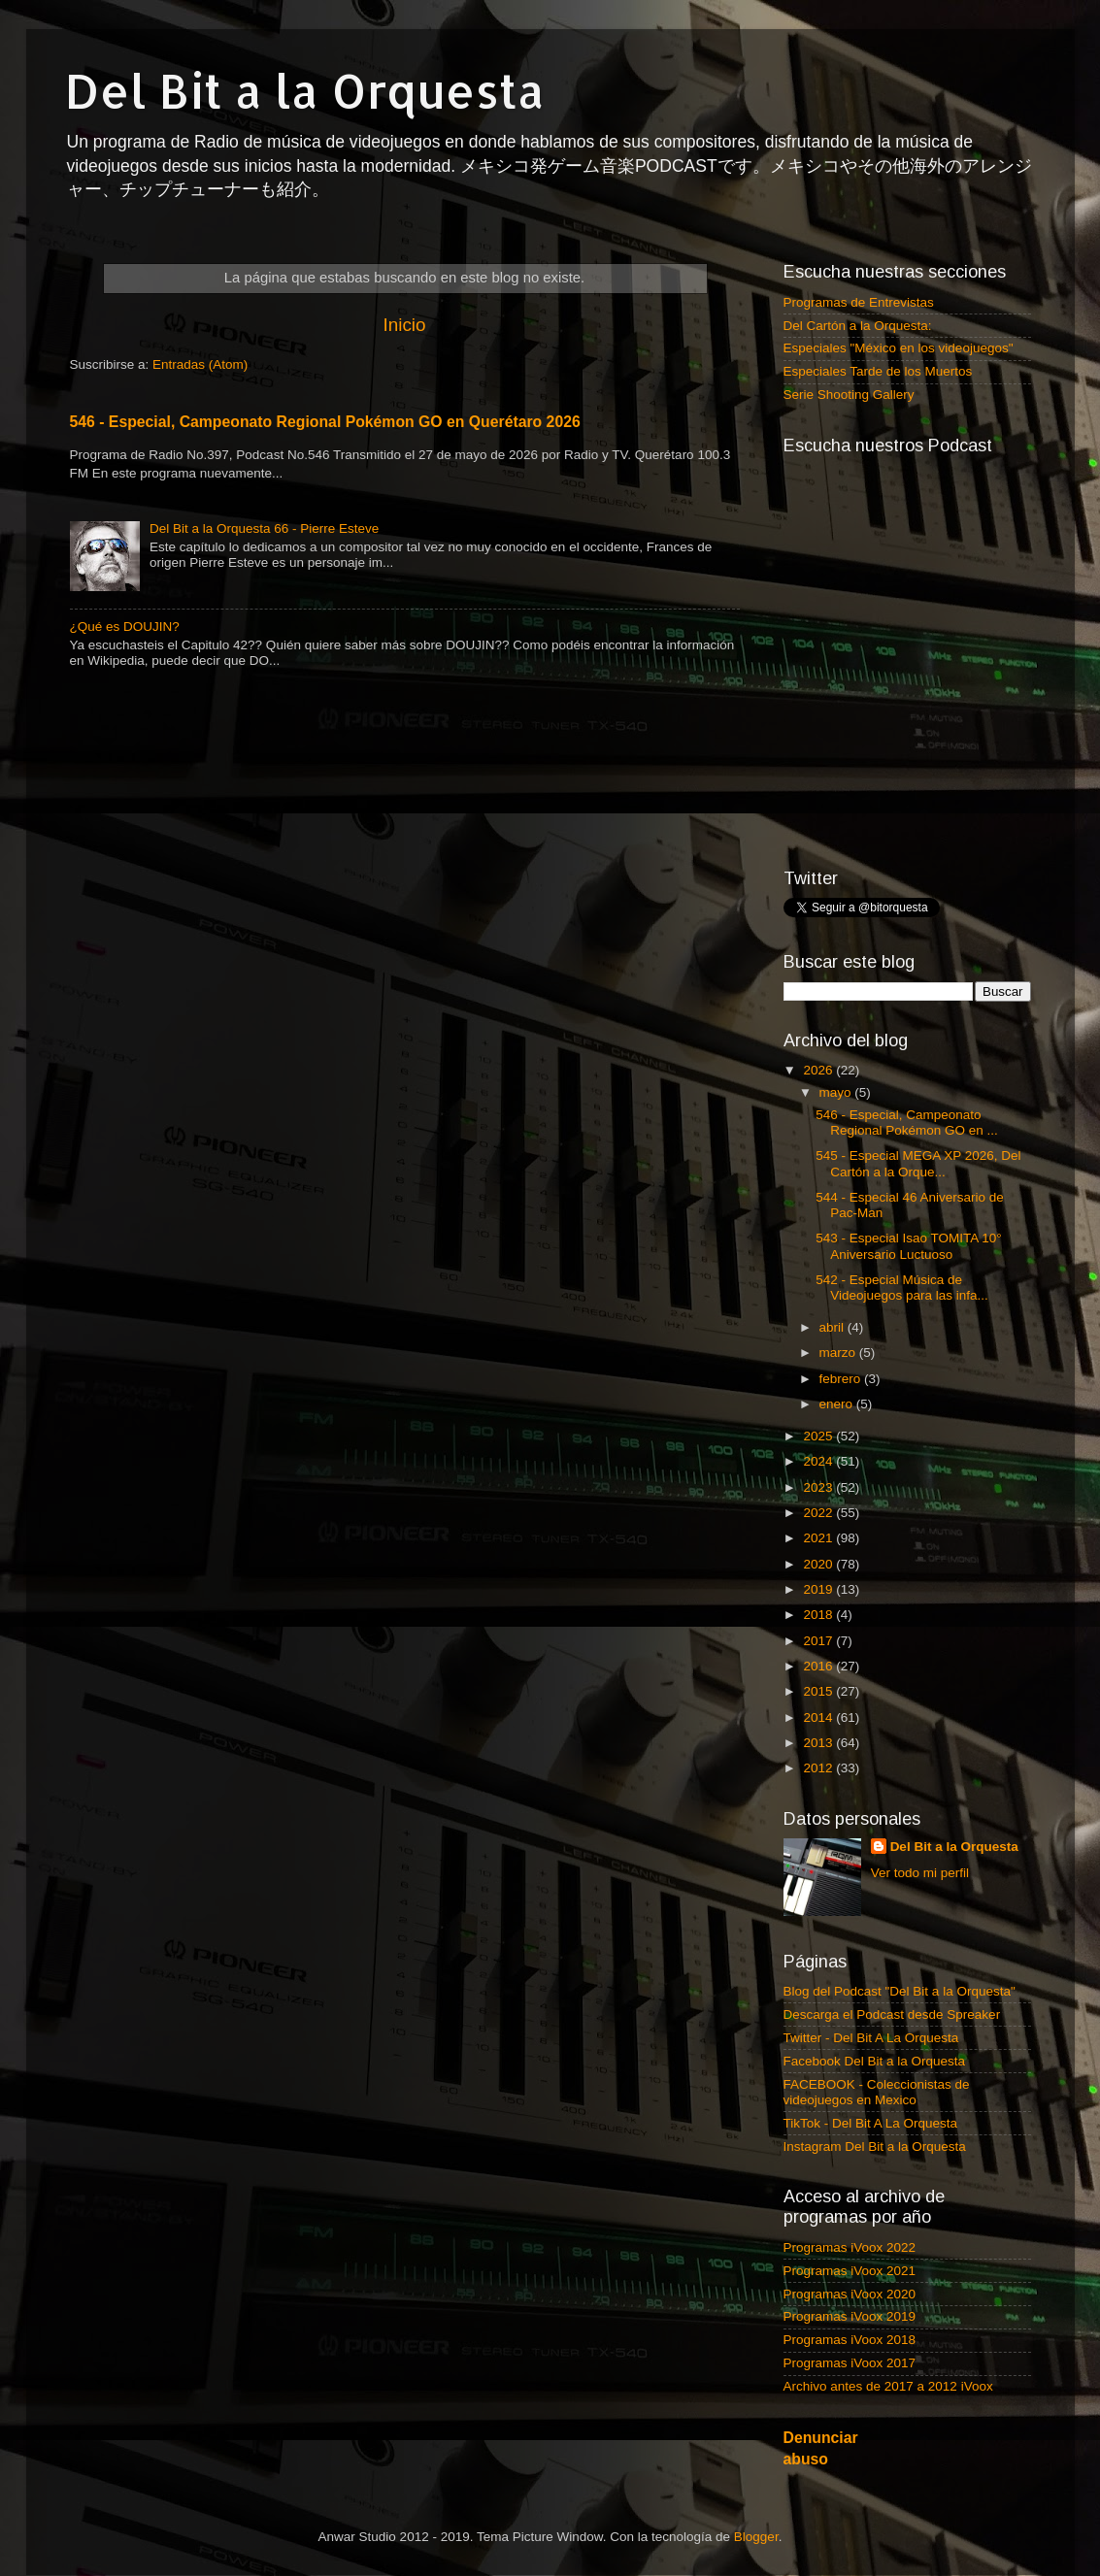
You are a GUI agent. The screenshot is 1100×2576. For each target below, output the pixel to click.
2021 (819, 1538)
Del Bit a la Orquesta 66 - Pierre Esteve (264, 528)
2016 (819, 1666)
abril (833, 1327)
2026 (819, 1070)
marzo (839, 1352)
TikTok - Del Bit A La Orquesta (870, 2123)
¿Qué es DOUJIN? (125, 626)
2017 (819, 1641)
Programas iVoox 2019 (850, 2316)
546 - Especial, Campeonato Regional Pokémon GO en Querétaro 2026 (325, 421)
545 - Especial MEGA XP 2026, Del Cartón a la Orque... (918, 1163)
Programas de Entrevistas (858, 302)
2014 (819, 1717)
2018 (819, 1614)
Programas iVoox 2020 (850, 2294)
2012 (819, 1768)
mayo (837, 1092)
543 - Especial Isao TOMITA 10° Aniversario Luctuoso (909, 1246)
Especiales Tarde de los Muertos (878, 371)
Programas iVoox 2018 (850, 2339)
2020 (819, 1564)
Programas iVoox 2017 (850, 2363)
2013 (819, 1742)
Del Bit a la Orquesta (305, 90)
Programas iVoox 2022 (850, 2247)
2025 (819, 1436)
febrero (842, 1378)
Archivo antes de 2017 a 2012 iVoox (888, 2386)
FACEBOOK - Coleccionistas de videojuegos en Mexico (876, 2092)
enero (837, 1404)
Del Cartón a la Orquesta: (857, 325)
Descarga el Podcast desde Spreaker (892, 2014)
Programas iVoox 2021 (850, 2270)
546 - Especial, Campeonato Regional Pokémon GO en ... (907, 1122)
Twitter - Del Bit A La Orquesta (871, 2038)
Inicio (404, 324)
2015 (819, 1691)
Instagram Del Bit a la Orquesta (874, 2146)
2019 (819, 1589)
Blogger (756, 2536)
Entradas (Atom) (200, 364)
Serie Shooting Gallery (849, 394)
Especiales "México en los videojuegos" (898, 348)
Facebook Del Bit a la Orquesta (874, 2061)
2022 (819, 1512)
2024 (819, 1461)
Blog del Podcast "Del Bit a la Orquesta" (899, 1991)
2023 (819, 1487)
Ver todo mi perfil (920, 1873)
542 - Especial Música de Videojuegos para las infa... (902, 1287)
